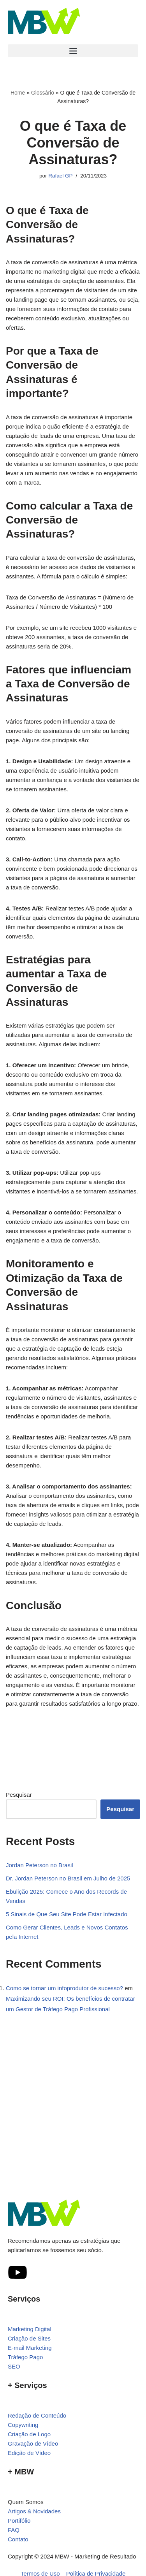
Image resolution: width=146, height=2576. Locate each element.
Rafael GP (60, 176)
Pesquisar (19, 1794)
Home (18, 93)
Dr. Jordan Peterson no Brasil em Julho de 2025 (68, 1878)
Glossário (42, 93)
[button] (73, 50)
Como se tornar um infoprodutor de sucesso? (64, 1988)
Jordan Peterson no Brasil (39, 1865)
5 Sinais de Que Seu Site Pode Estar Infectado (66, 1914)
